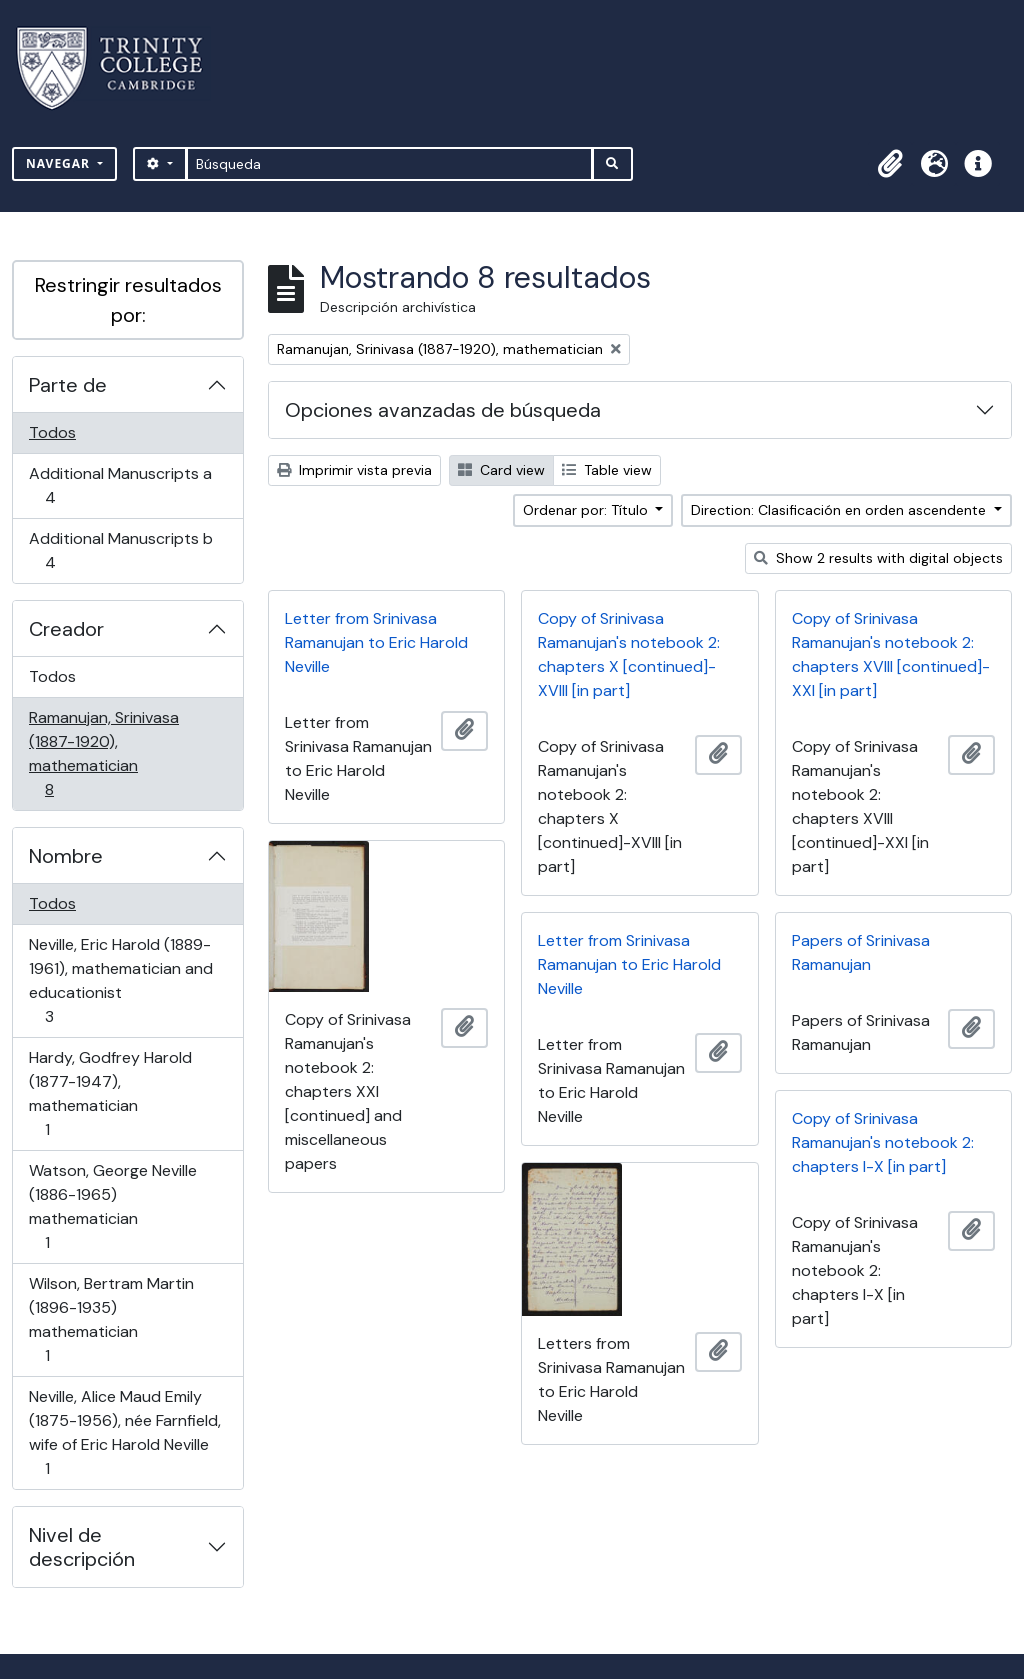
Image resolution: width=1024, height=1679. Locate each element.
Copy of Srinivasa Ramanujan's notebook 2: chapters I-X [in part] (883, 1142)
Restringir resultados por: (128, 300)
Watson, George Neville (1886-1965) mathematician (112, 1206)
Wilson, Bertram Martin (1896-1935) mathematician (111, 1319)
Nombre (66, 856)
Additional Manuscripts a (120, 485)
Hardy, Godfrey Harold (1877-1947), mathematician (110, 1093)
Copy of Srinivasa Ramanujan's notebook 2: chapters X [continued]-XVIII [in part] (629, 654)
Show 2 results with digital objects (878, 558)
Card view (501, 470)
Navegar (60, 163)
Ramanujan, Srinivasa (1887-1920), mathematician (103, 753)
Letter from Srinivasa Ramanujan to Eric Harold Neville (376, 642)
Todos (52, 432)
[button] (890, 164)
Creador (66, 629)
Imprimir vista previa (354, 470)
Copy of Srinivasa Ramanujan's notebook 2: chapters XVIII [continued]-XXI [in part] (891, 654)
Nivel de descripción (82, 1547)
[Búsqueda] (389, 164)
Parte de (68, 385)
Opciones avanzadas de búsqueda (443, 410)
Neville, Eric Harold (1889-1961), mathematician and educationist (120, 980)
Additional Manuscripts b (120, 550)
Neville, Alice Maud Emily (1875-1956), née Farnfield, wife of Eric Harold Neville (124, 1432)
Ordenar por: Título (587, 510)
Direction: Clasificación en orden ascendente (840, 510)
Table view (607, 470)
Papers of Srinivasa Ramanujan (861, 952)
